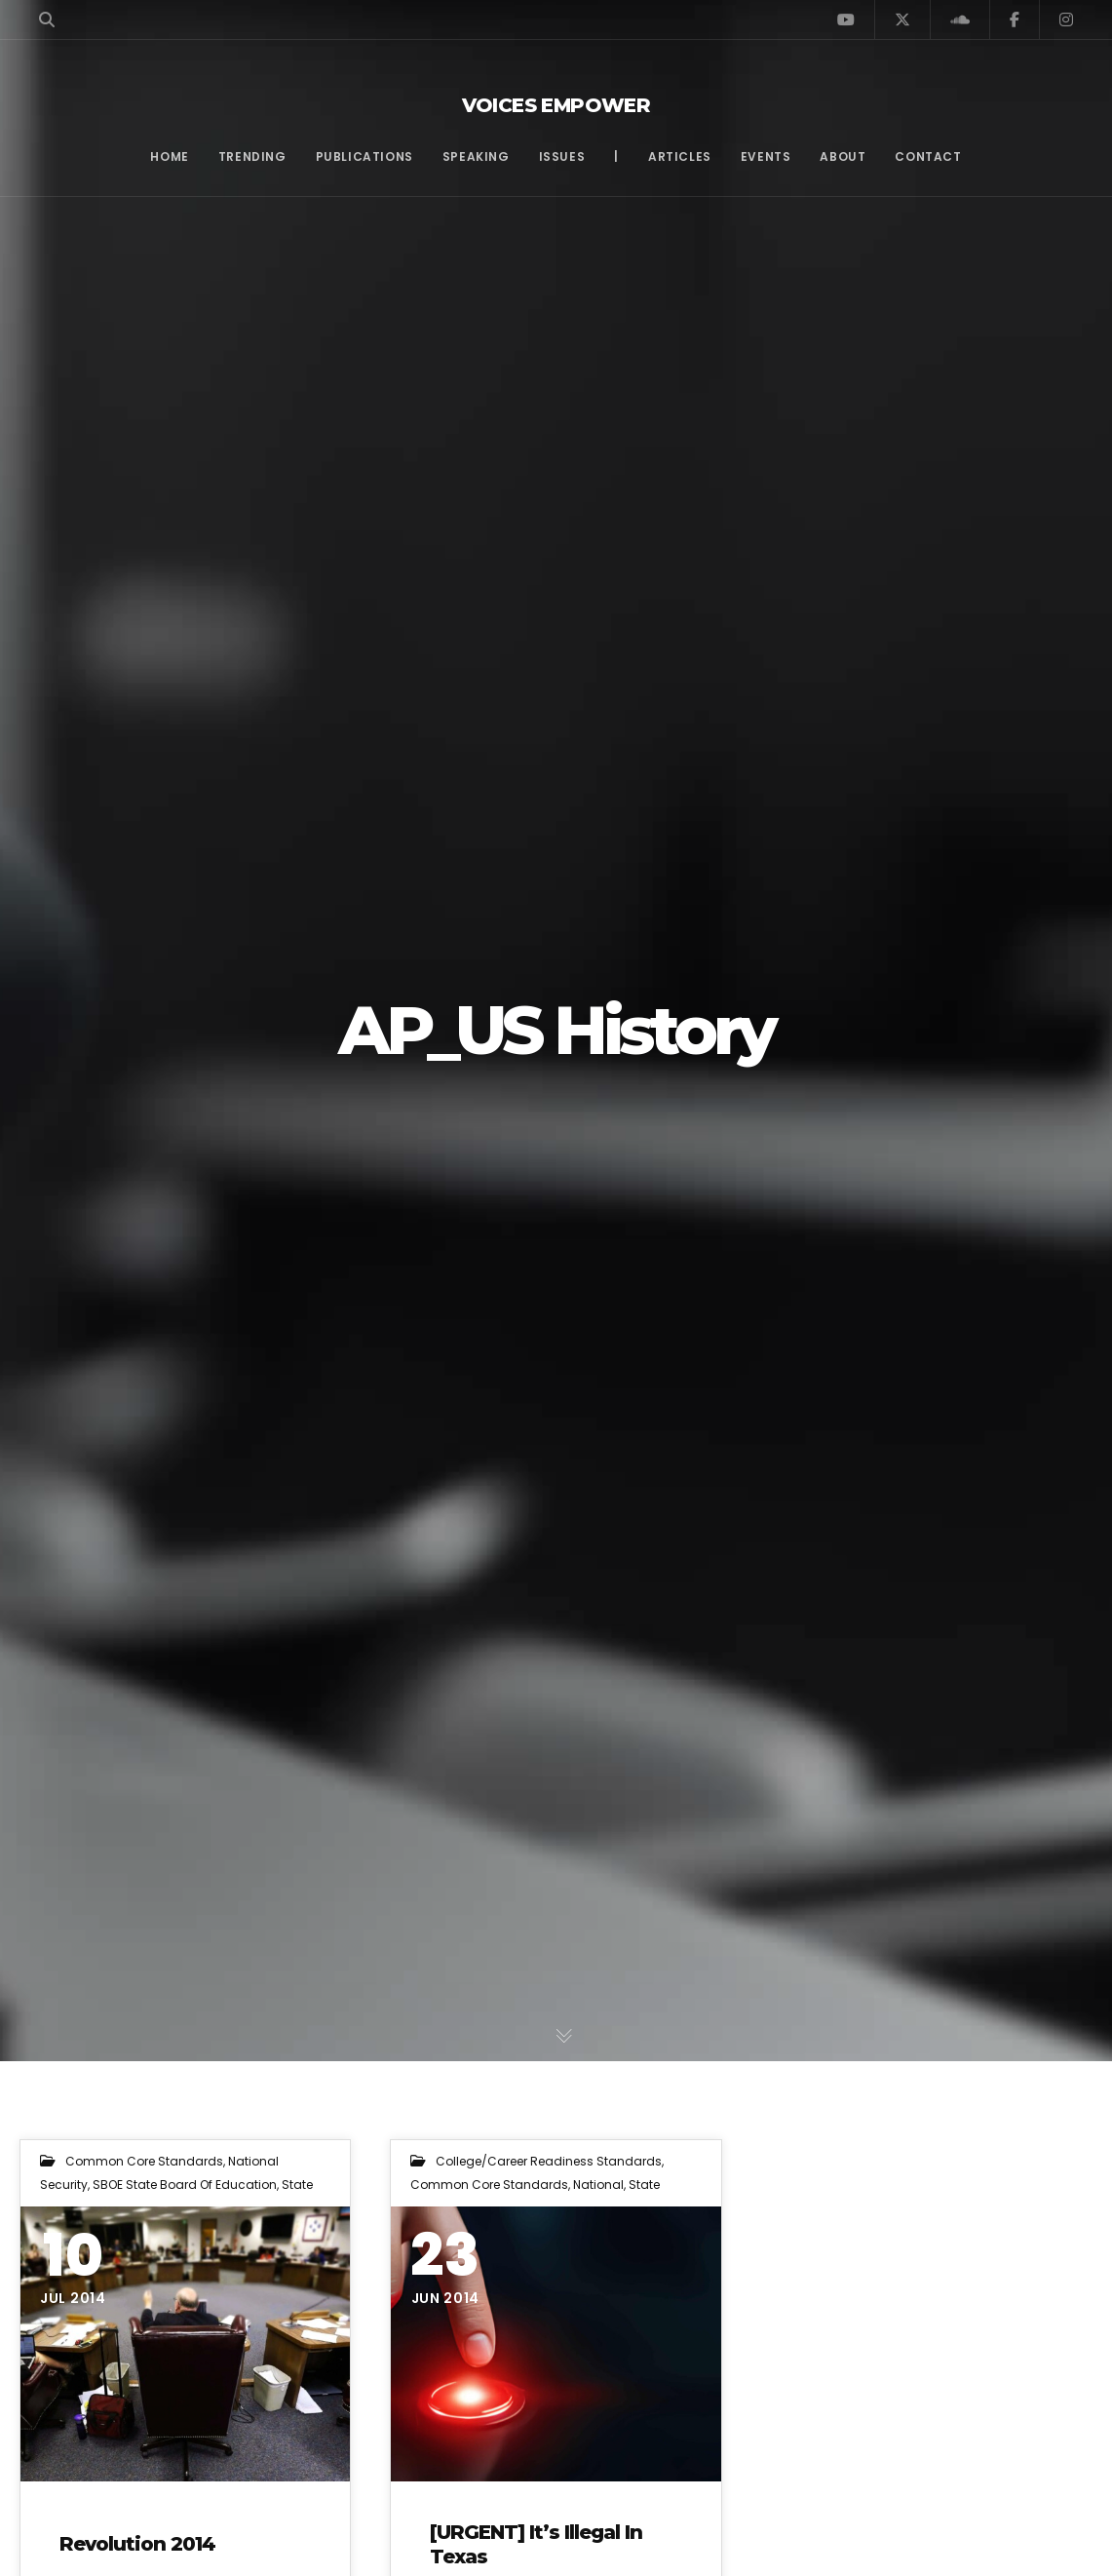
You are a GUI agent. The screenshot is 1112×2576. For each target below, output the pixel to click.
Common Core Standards (144, 2161)
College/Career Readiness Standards (549, 2161)
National (598, 2184)
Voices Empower (556, 105)
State (297, 2184)
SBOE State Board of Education (185, 2184)
